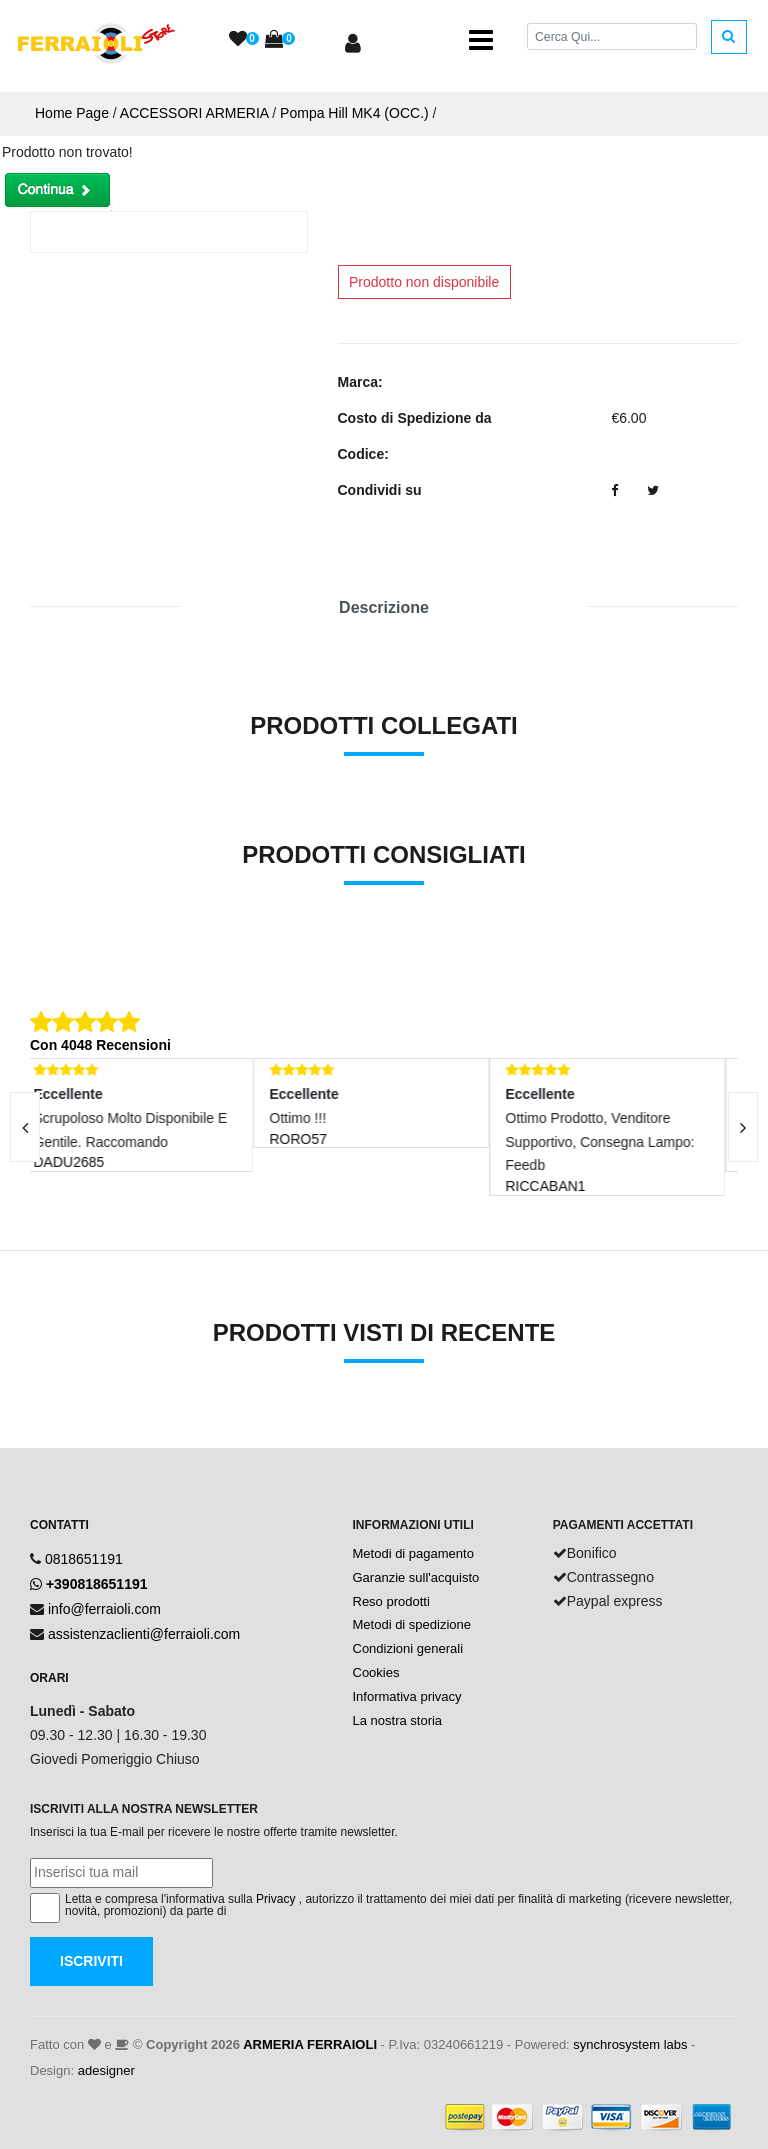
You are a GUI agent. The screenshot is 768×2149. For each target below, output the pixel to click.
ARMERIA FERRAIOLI (310, 2044)
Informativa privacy (407, 1696)
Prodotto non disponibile (424, 282)
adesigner (106, 2070)
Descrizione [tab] (384, 607)
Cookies (376, 1672)
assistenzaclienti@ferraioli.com (144, 1634)
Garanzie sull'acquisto (416, 1577)
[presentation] (743, 1127)
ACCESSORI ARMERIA (194, 113)
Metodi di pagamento (413, 1553)
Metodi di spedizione (412, 1624)
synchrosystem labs (630, 2044)
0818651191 (84, 1559)
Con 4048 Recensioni (100, 1045)
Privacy (275, 1899)
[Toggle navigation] (481, 40)
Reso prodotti (391, 1601)
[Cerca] (612, 36)
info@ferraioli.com (104, 1609)
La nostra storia (398, 1720)
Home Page (72, 113)
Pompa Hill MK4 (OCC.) (354, 113)
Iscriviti (91, 1961)
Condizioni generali (408, 1648)
